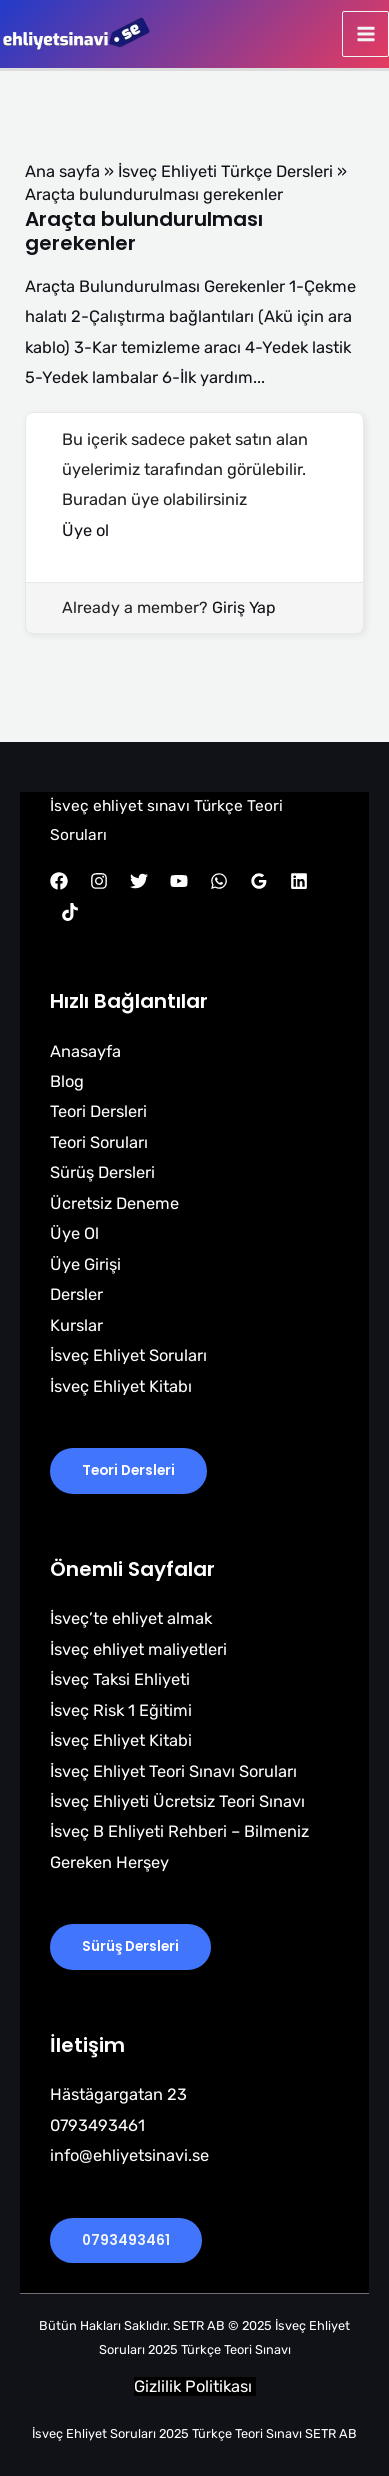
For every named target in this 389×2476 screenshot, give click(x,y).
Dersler (76, 1294)
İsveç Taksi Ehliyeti (120, 1679)
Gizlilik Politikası (195, 2386)
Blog (67, 1081)
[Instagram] (99, 881)
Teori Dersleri (98, 1111)
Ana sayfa (62, 171)
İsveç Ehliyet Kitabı (121, 1386)
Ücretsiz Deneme (114, 1203)
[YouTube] (179, 881)
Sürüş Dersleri (102, 1172)
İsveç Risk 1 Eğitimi (121, 1710)
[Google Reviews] (259, 881)
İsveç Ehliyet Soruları (128, 1355)
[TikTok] (70, 912)
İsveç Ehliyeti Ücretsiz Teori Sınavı (177, 1801)
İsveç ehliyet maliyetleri (138, 1649)
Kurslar (76, 1325)
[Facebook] (59, 881)
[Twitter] (139, 881)
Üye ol (85, 530)
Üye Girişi (85, 1264)
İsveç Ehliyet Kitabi (121, 1740)
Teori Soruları (99, 1142)
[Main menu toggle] (365, 34)
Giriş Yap (244, 607)
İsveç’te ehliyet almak (131, 1618)
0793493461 (126, 2240)
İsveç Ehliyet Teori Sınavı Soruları (173, 1771)
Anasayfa (85, 1051)
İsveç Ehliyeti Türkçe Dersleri (225, 171)
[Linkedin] (299, 881)
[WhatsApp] (219, 881)
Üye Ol (74, 1233)
